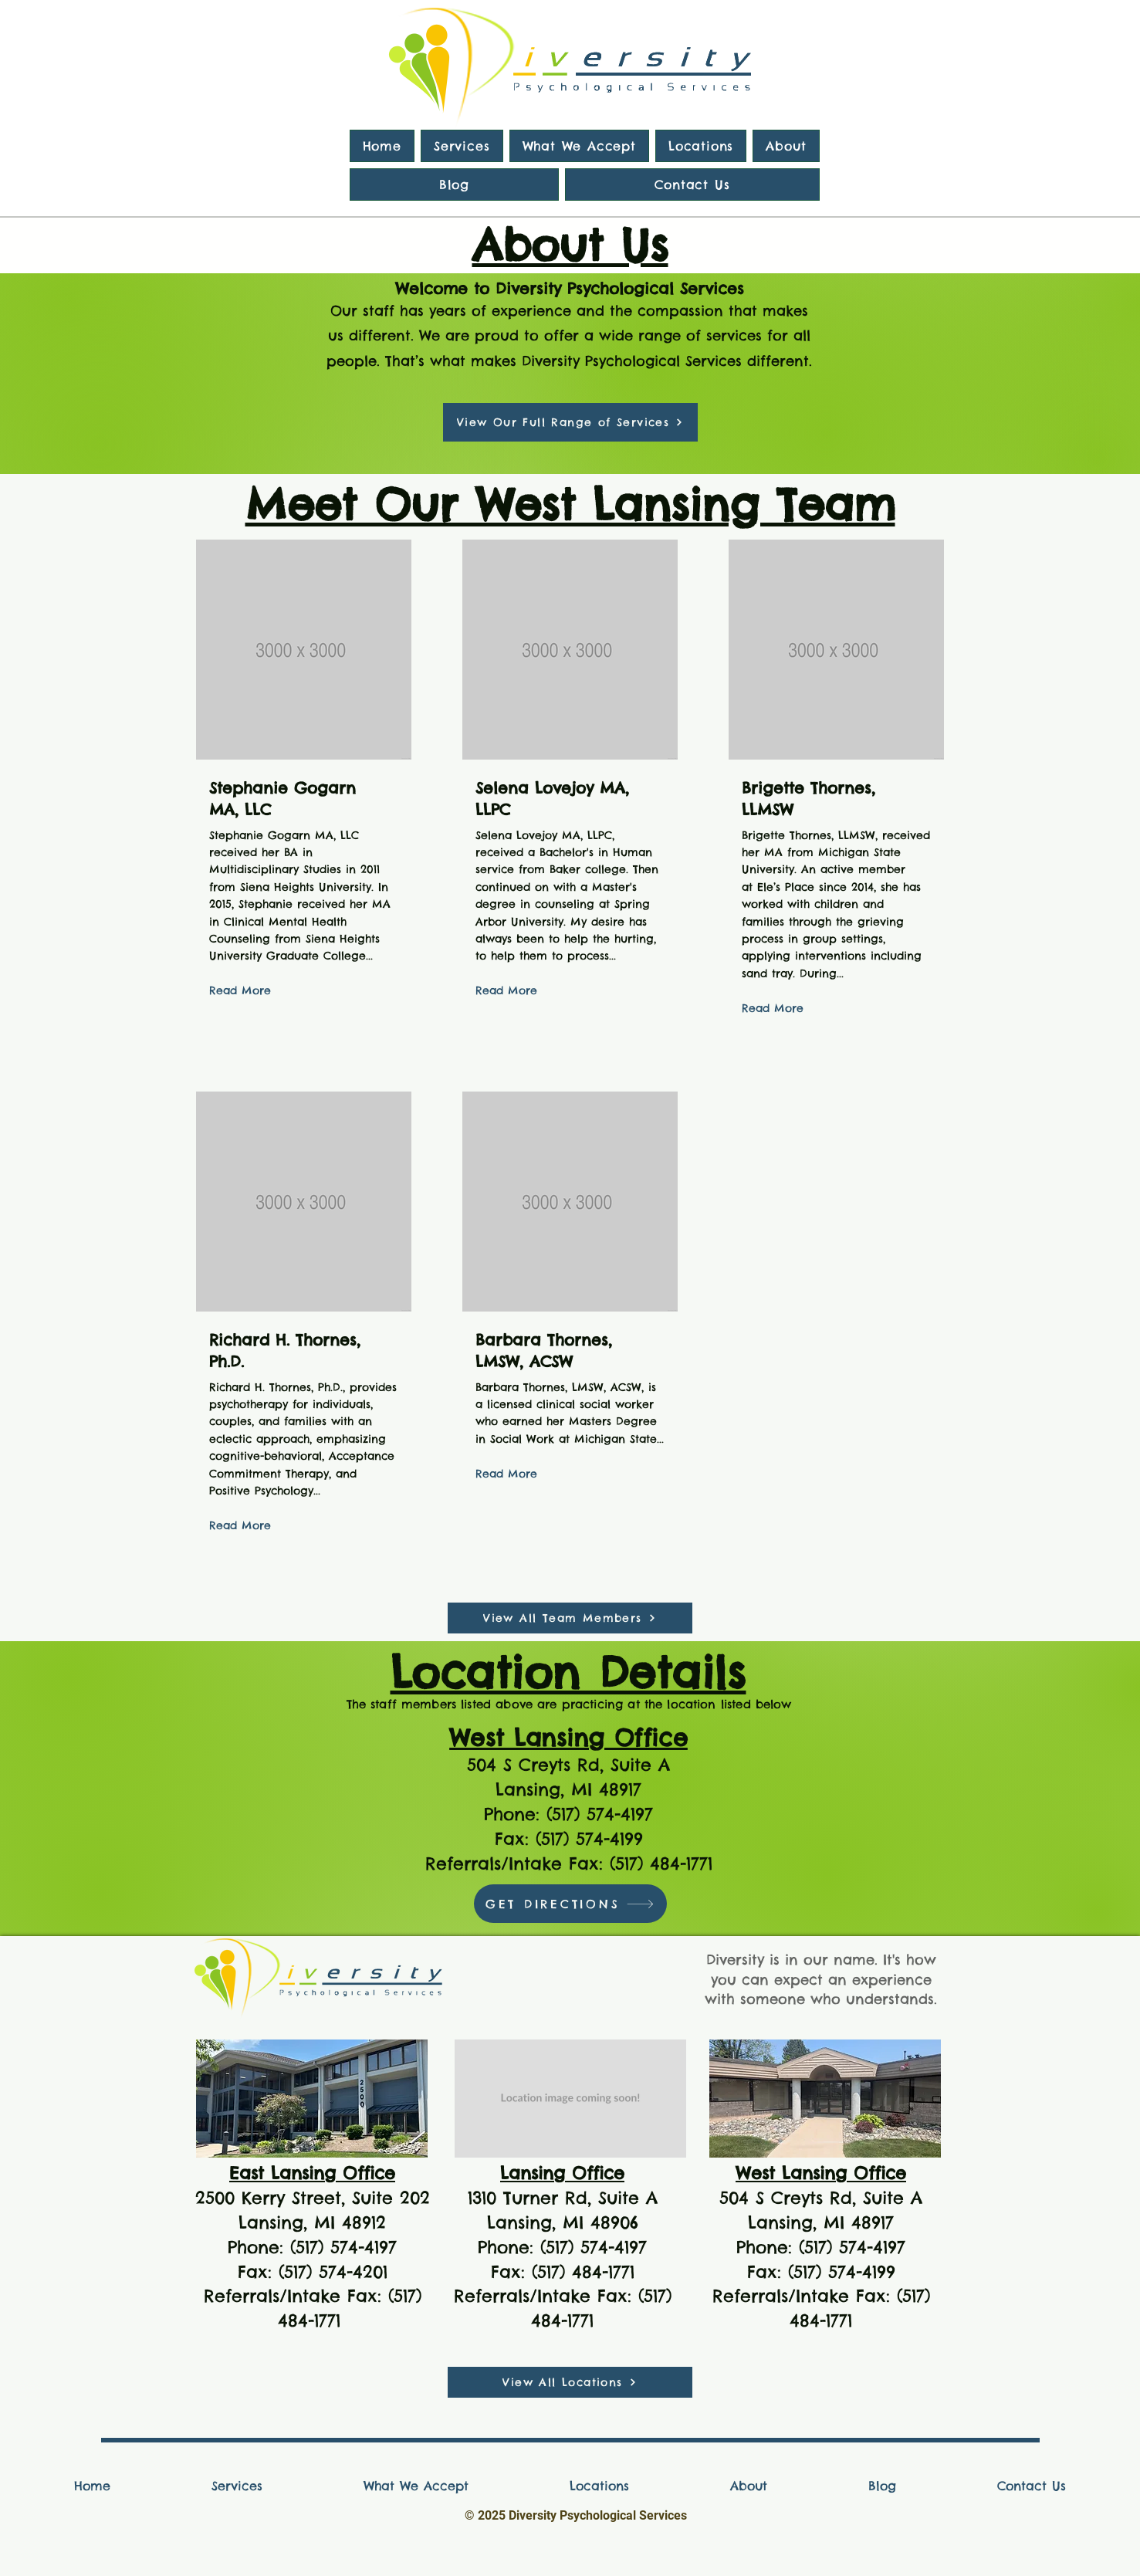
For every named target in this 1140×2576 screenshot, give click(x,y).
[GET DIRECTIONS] (570, 1903)
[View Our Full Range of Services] (570, 422)
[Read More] (240, 991)
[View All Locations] (570, 2382)
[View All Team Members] (570, 1618)
